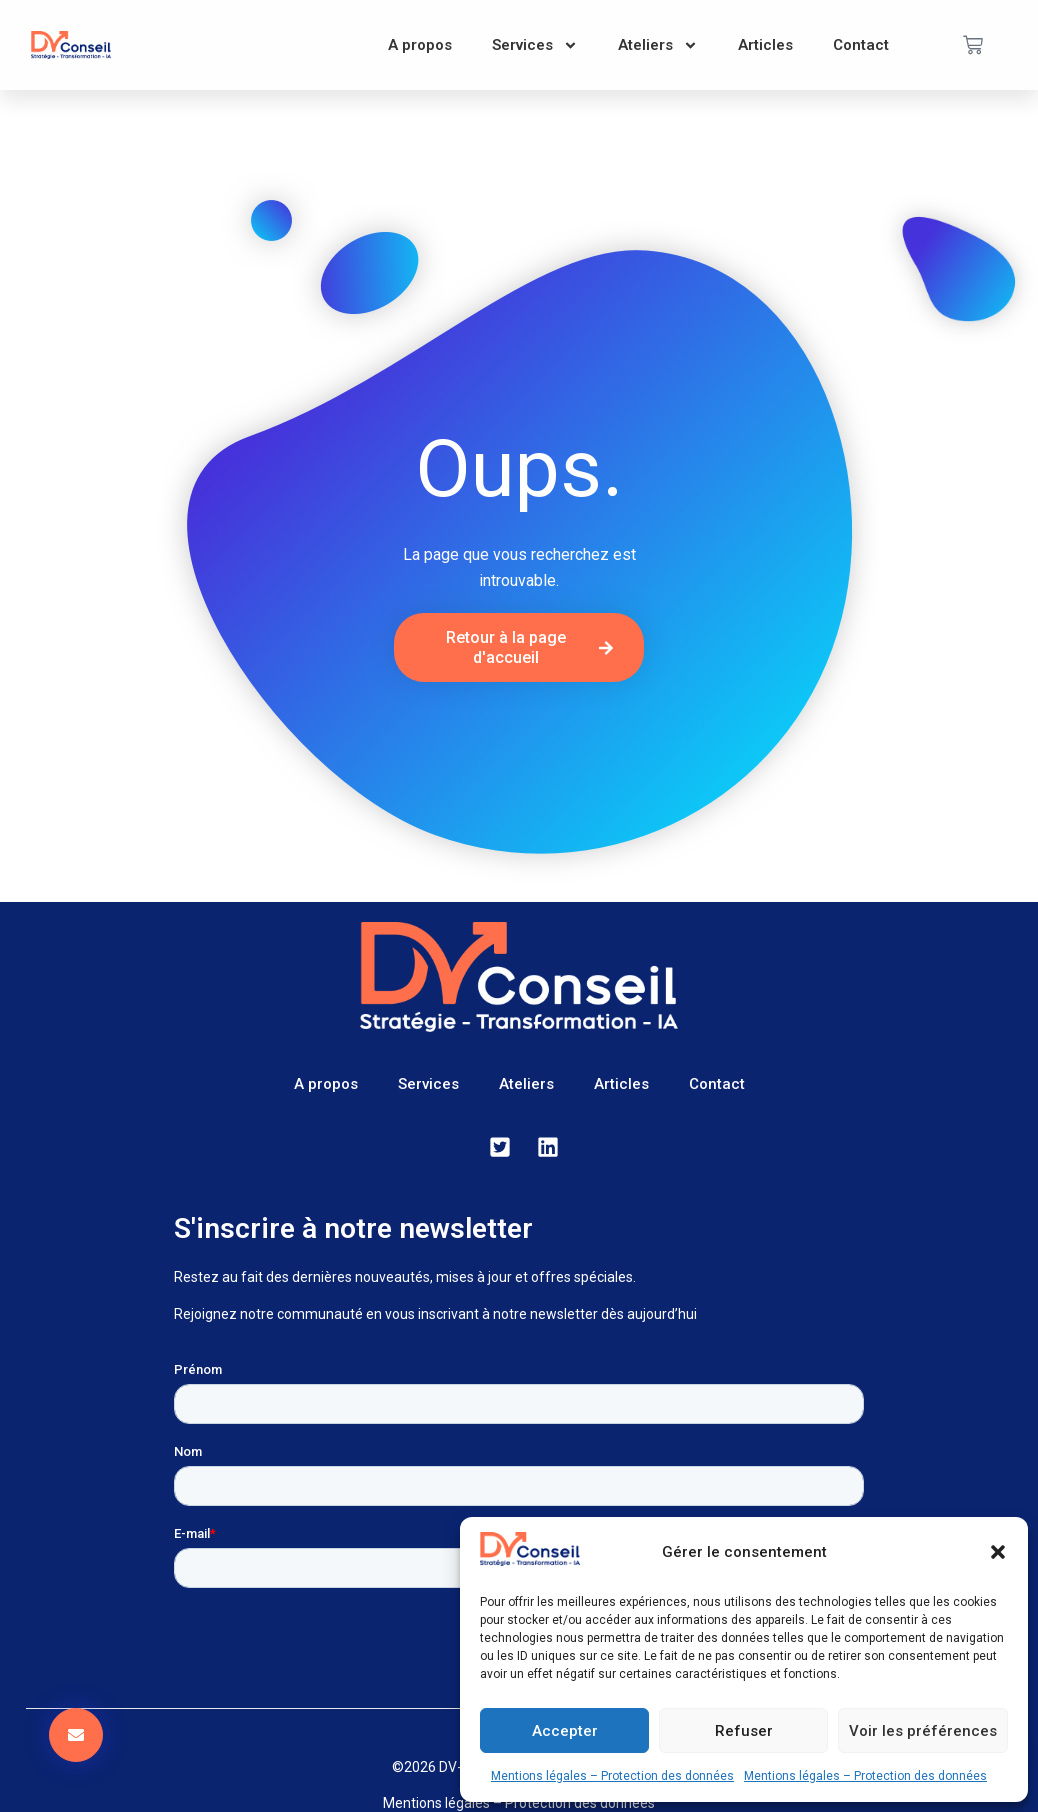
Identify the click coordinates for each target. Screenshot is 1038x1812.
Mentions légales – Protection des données (612, 1776)
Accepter (565, 1731)
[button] (998, 1552)
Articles (765, 45)
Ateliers (658, 45)
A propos (420, 45)
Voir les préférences (923, 1731)
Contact (861, 45)
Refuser (744, 1731)
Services (535, 45)
